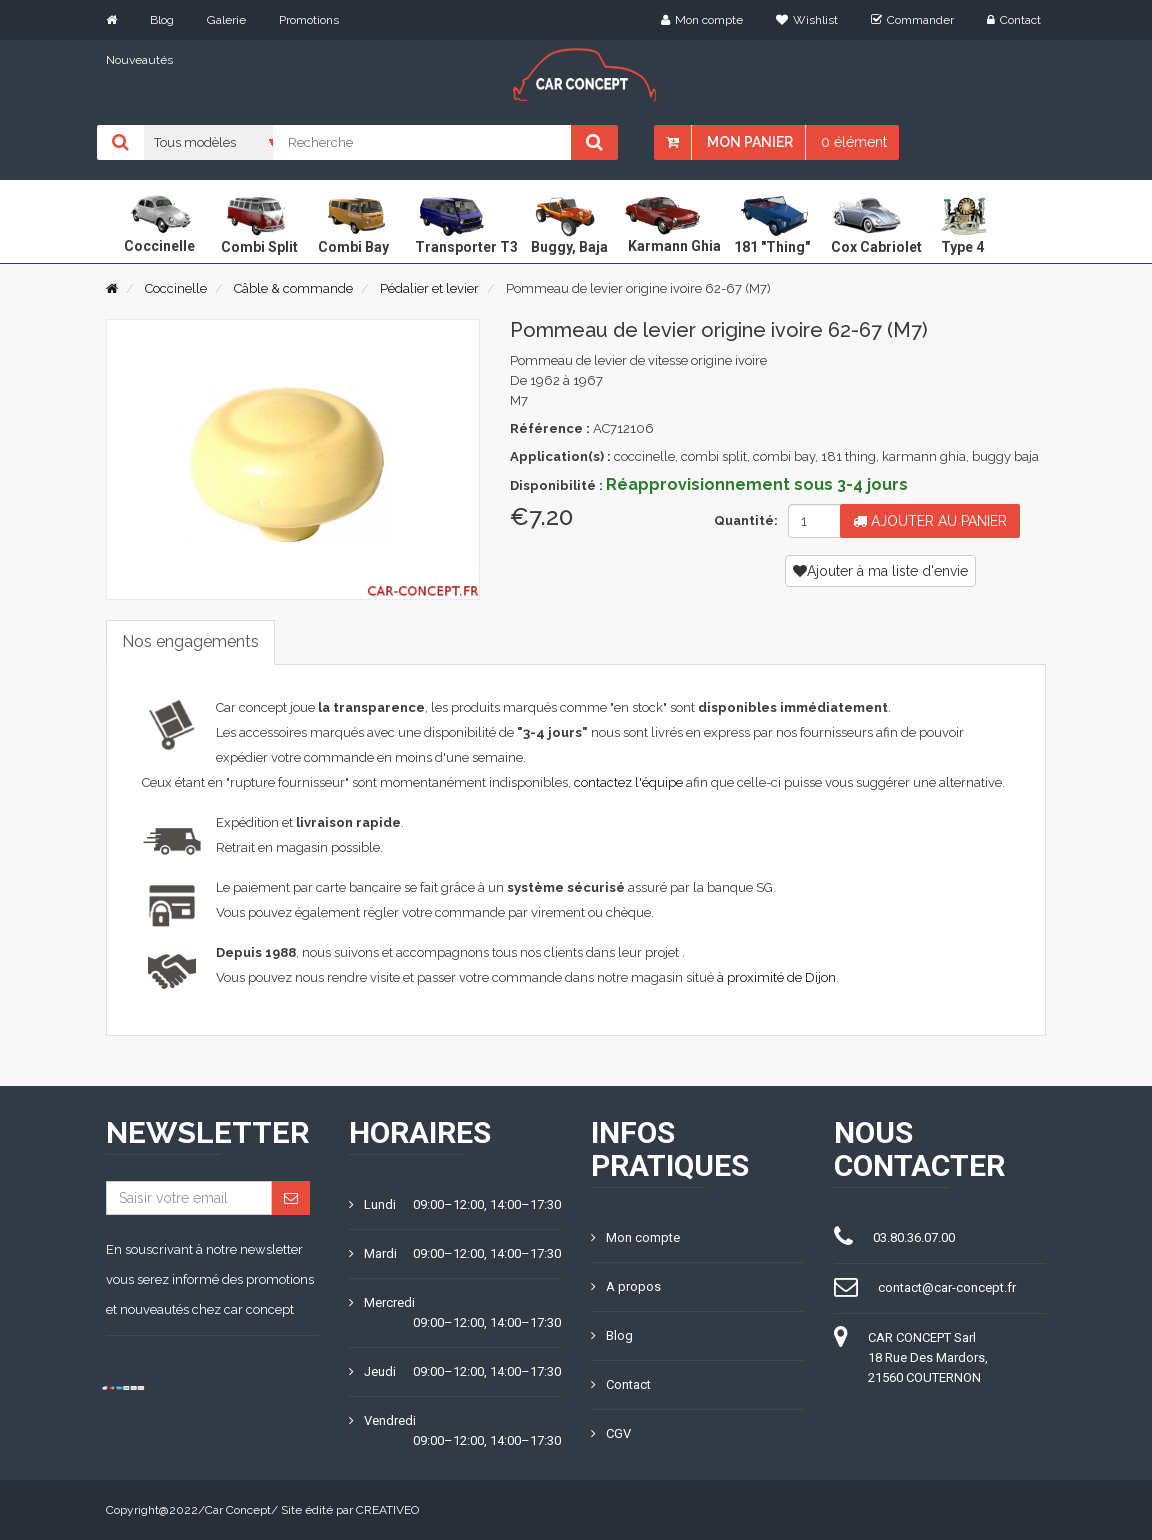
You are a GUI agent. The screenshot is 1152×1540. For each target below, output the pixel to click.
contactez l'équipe (628, 782)
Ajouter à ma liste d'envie (880, 571)
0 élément (854, 142)
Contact (1014, 20)
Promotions (309, 20)
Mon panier (750, 142)
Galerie (226, 20)
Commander (912, 20)
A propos (626, 1286)
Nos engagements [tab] (190, 641)
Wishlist (807, 20)
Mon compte (702, 20)
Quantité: (743, 520)
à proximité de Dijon (776, 977)
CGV (611, 1433)
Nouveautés (139, 60)
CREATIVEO (387, 1510)
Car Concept (238, 1510)
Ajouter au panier (930, 521)
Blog (162, 20)
